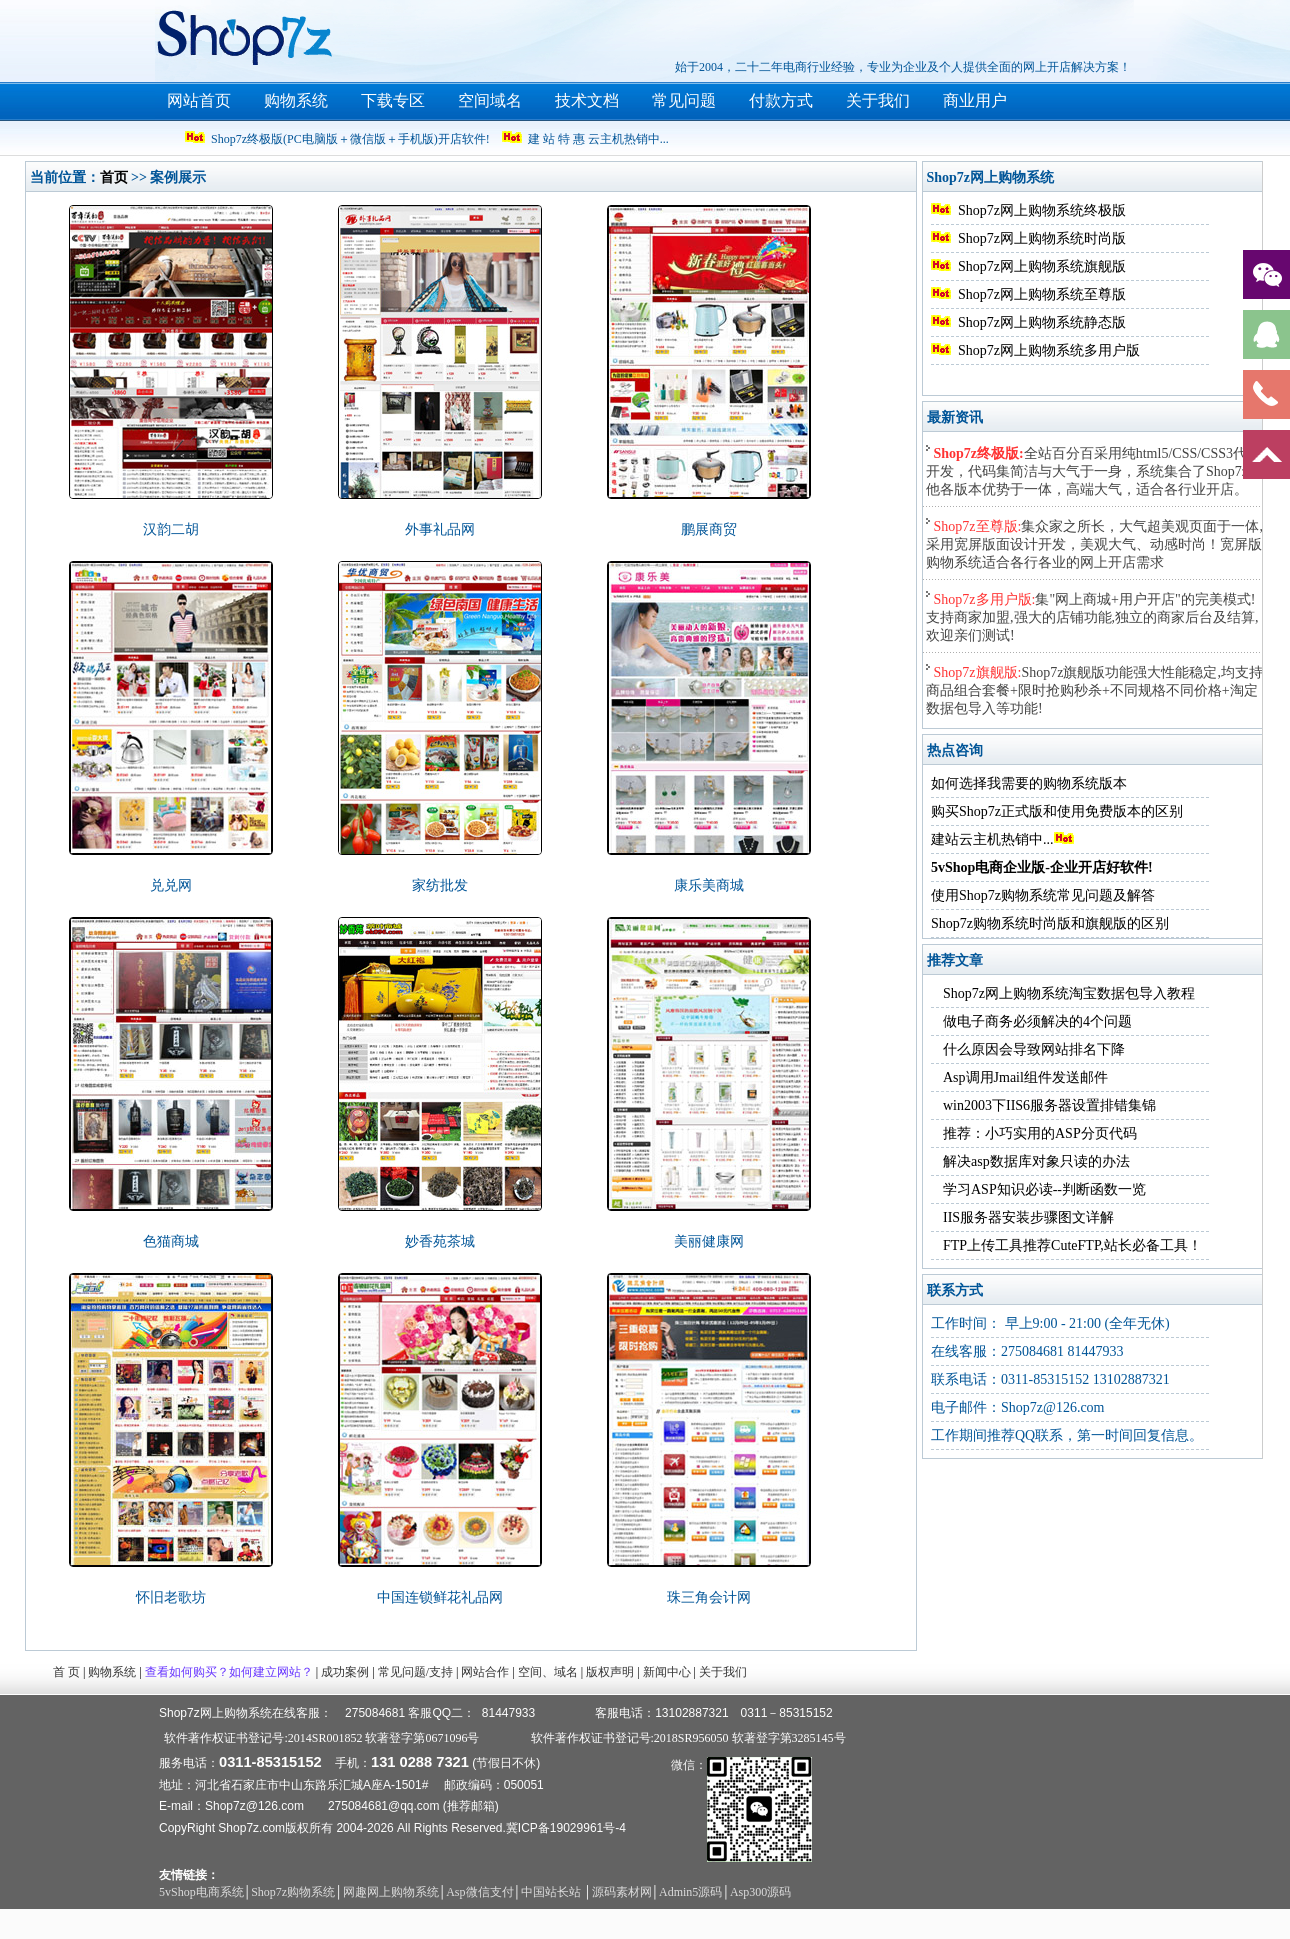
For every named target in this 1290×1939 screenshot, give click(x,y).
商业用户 (975, 100)
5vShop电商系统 (201, 1892)
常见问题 (684, 100)
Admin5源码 (690, 1892)
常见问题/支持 (415, 1672)
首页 (114, 177)
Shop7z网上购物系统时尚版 (1042, 238)
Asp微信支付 (479, 1892)
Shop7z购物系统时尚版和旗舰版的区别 (1050, 923)
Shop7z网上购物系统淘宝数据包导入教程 (1069, 993)
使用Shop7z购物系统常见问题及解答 (1043, 895)
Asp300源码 (760, 1892)
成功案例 (345, 1672)
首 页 (66, 1672)
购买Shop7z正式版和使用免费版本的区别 (1057, 811)
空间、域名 (548, 1672)
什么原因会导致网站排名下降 (1034, 1049)
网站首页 (199, 100)
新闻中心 (667, 1672)
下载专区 (393, 100)
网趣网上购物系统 (391, 1892)
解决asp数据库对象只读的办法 (1036, 1161)
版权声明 (610, 1672)
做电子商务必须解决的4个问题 (1037, 1021)
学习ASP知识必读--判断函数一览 (1044, 1189)
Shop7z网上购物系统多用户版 (1049, 350)
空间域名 (490, 100)
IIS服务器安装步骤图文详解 (1028, 1217)
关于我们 (878, 100)
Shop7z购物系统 (293, 1892)
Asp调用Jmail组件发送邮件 (1025, 1077)
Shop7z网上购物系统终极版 (1042, 210)
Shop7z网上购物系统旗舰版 (1042, 266)
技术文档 (587, 100)
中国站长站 (552, 1892)
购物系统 (296, 100)
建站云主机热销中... (1002, 839)
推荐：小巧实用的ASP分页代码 (1040, 1133)
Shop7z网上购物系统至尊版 (1042, 294)
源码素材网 (622, 1892)
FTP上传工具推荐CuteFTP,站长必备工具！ (1072, 1245)
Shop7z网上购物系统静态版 (1042, 322)
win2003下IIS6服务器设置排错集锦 (1049, 1105)
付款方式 (781, 100)
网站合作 (485, 1672)
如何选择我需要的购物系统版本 (1029, 783)
